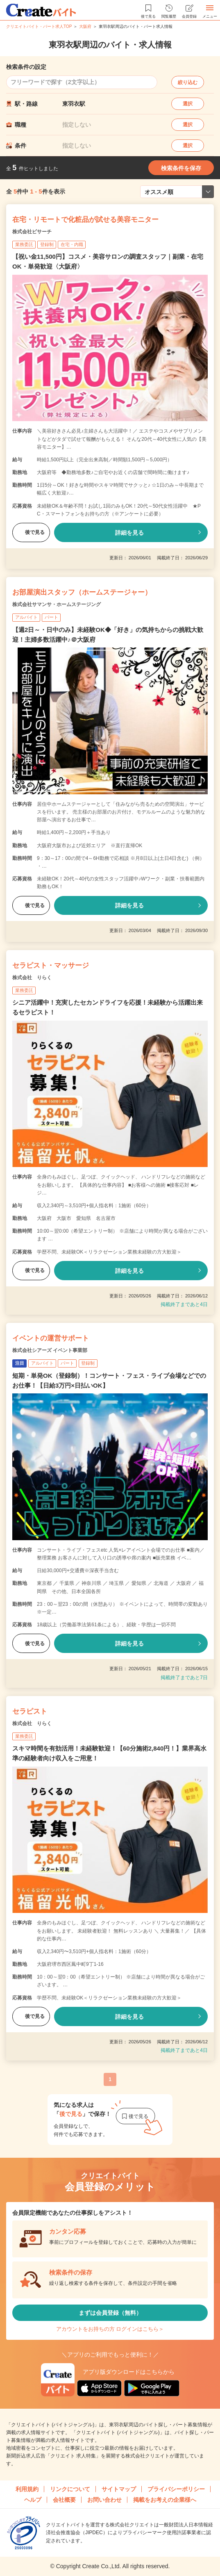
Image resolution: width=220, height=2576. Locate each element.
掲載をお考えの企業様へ (164, 2499)
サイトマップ (119, 2489)
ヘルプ (32, 2499)
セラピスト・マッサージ (50, 965)
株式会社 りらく (32, 977)
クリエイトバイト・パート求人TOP (39, 26)
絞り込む (187, 82)
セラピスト (29, 1711)
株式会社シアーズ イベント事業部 (49, 1350)
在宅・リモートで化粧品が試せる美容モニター (85, 219)
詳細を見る (129, 532)
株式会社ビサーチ (32, 232)
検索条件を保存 (181, 168)
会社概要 (64, 2499)
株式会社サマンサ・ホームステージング (56, 604)
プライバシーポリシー (176, 2489)
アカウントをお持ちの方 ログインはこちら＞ (110, 2329)
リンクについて (70, 2489)
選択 (188, 104)
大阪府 (85, 26)
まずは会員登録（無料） (110, 2312)
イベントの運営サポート (50, 1338)
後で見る (31, 532)
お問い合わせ (104, 2499)
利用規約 (27, 2489)
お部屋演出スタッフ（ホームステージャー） (82, 592)
